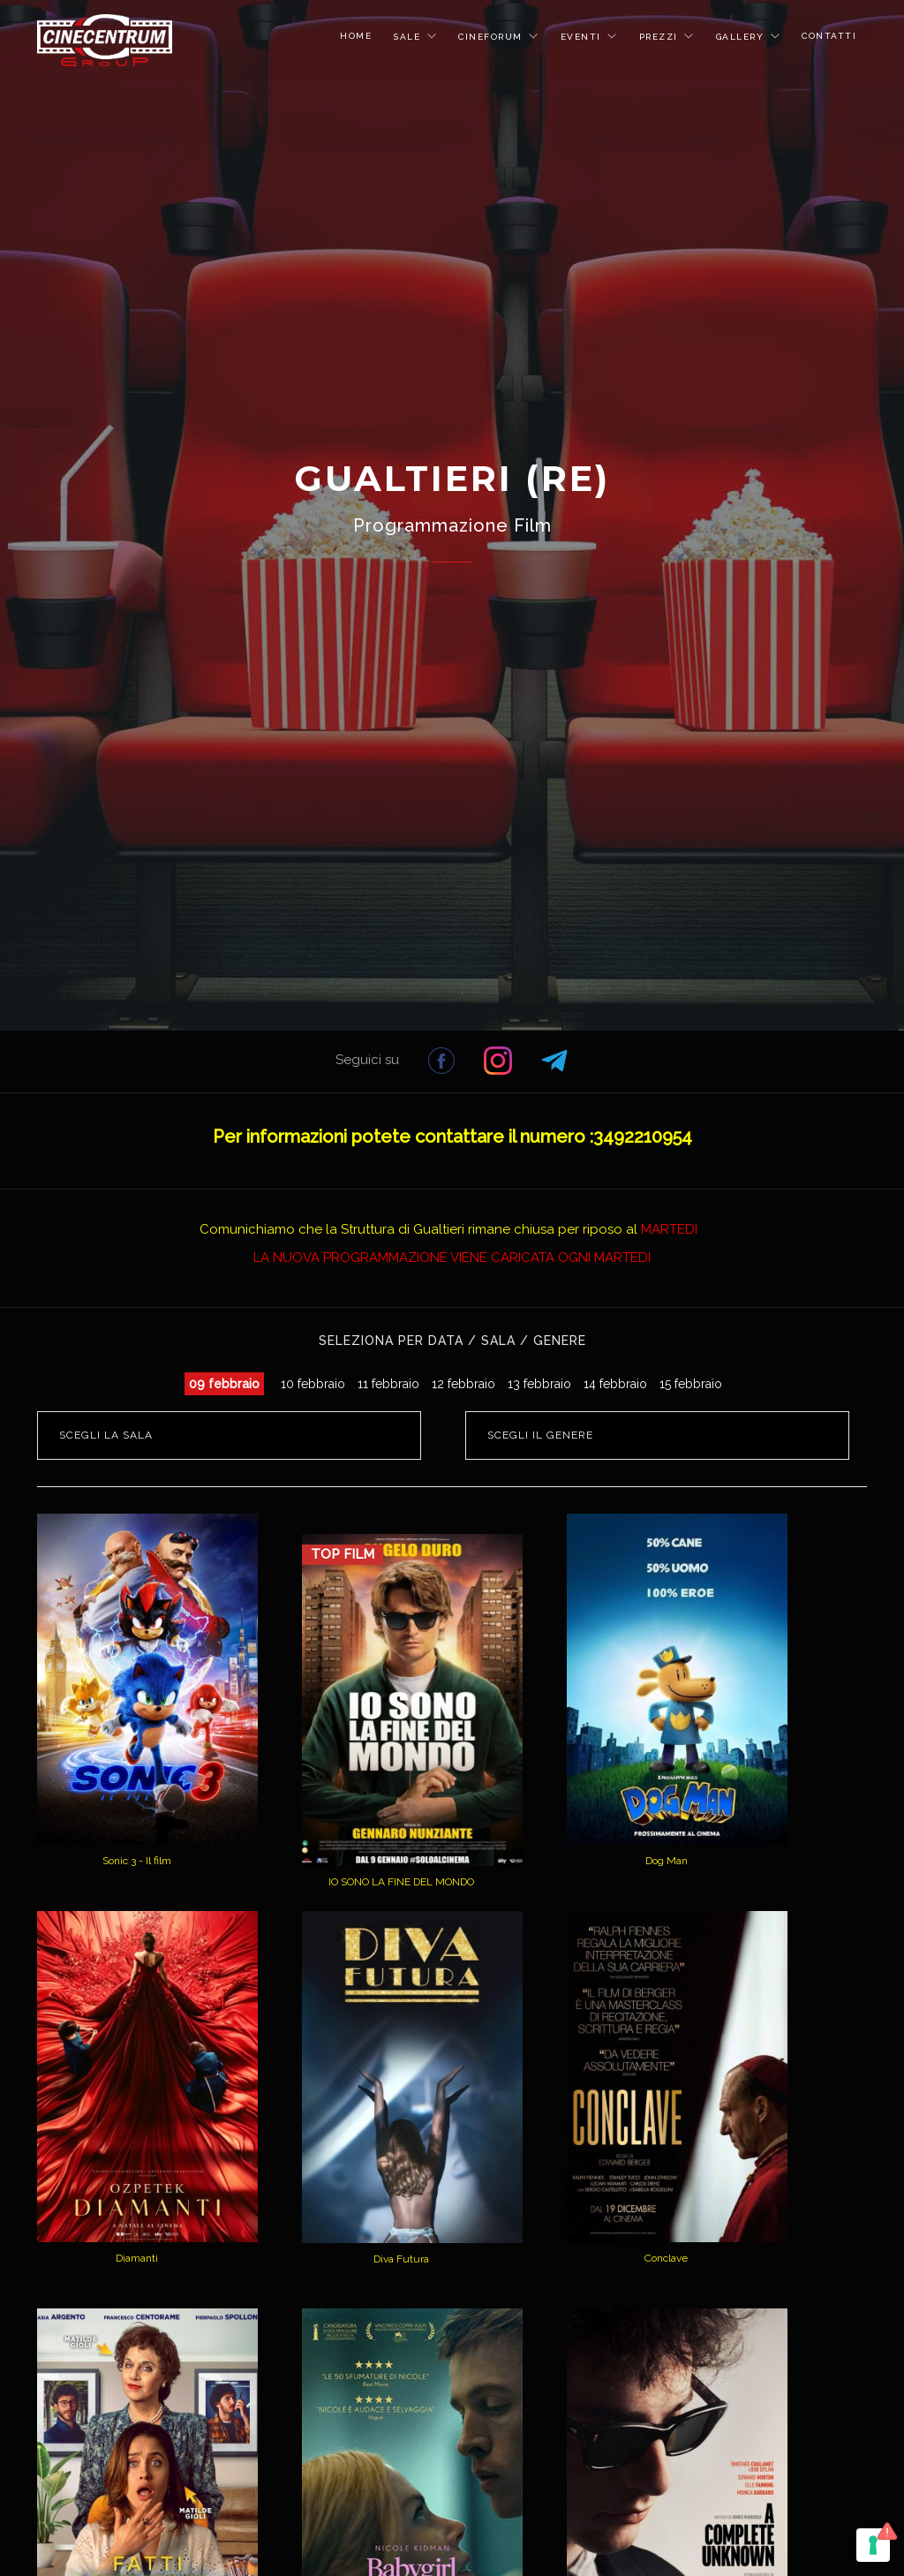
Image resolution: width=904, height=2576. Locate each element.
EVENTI (583, 37)
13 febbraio (539, 1384)
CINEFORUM (492, 37)
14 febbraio (615, 1384)
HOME (356, 36)
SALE (409, 37)
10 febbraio (313, 1384)
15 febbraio (690, 1384)
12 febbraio (463, 1384)
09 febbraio (224, 1384)
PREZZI (660, 37)
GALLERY (742, 37)
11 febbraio (388, 1384)
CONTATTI (829, 36)
